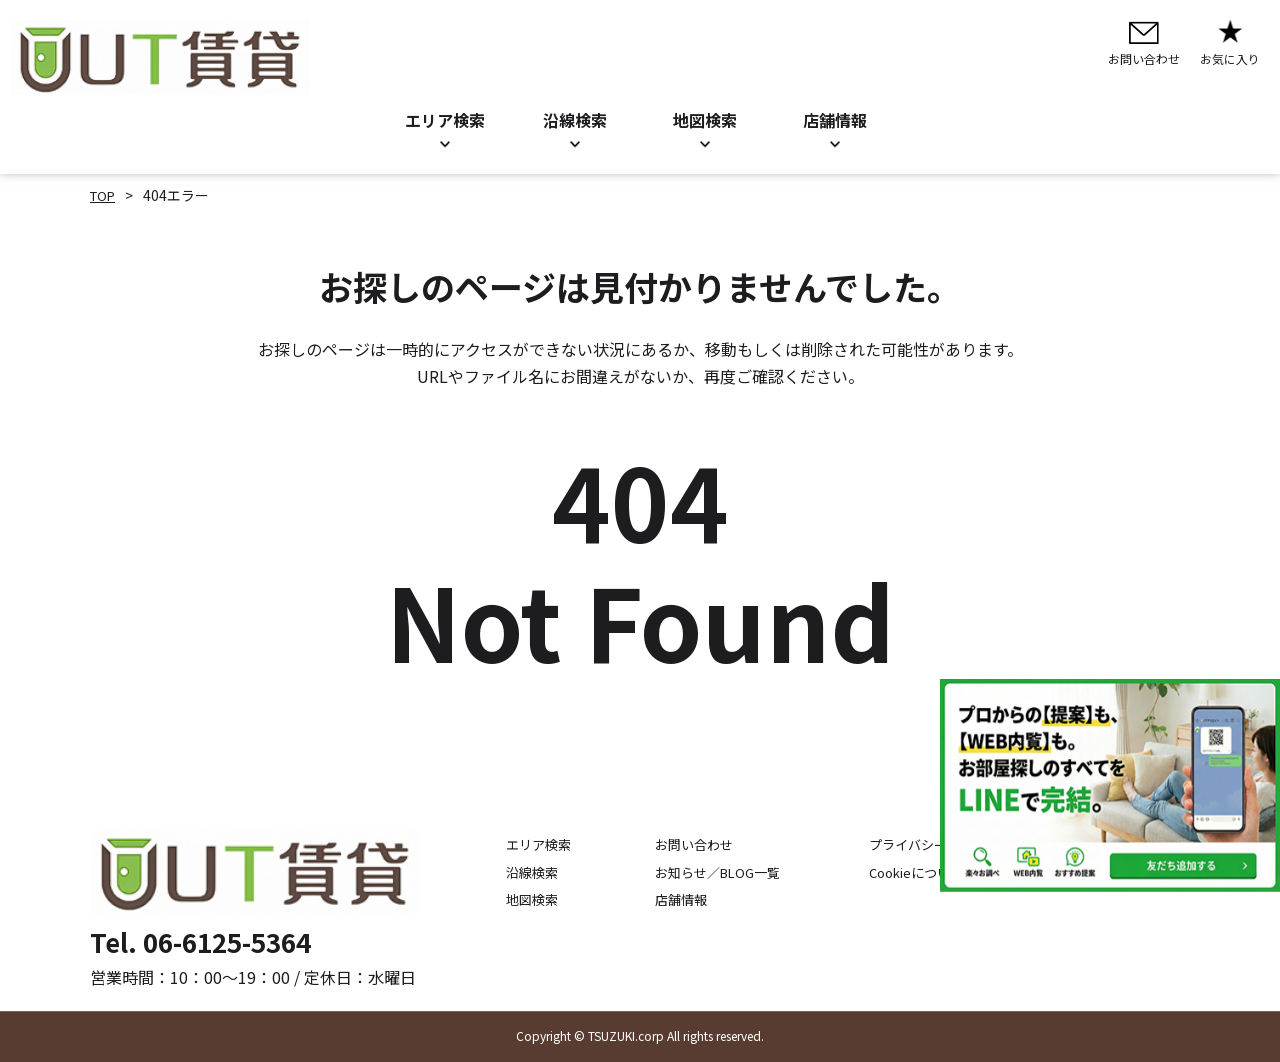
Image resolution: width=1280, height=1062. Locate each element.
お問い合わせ (683, 845)
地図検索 (705, 120)
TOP (104, 195)
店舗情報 (669, 899)
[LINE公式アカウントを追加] (1110, 785)
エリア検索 (445, 120)
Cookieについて (923, 872)
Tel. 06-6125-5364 (200, 941)
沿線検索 (575, 120)
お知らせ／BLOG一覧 (709, 872)
